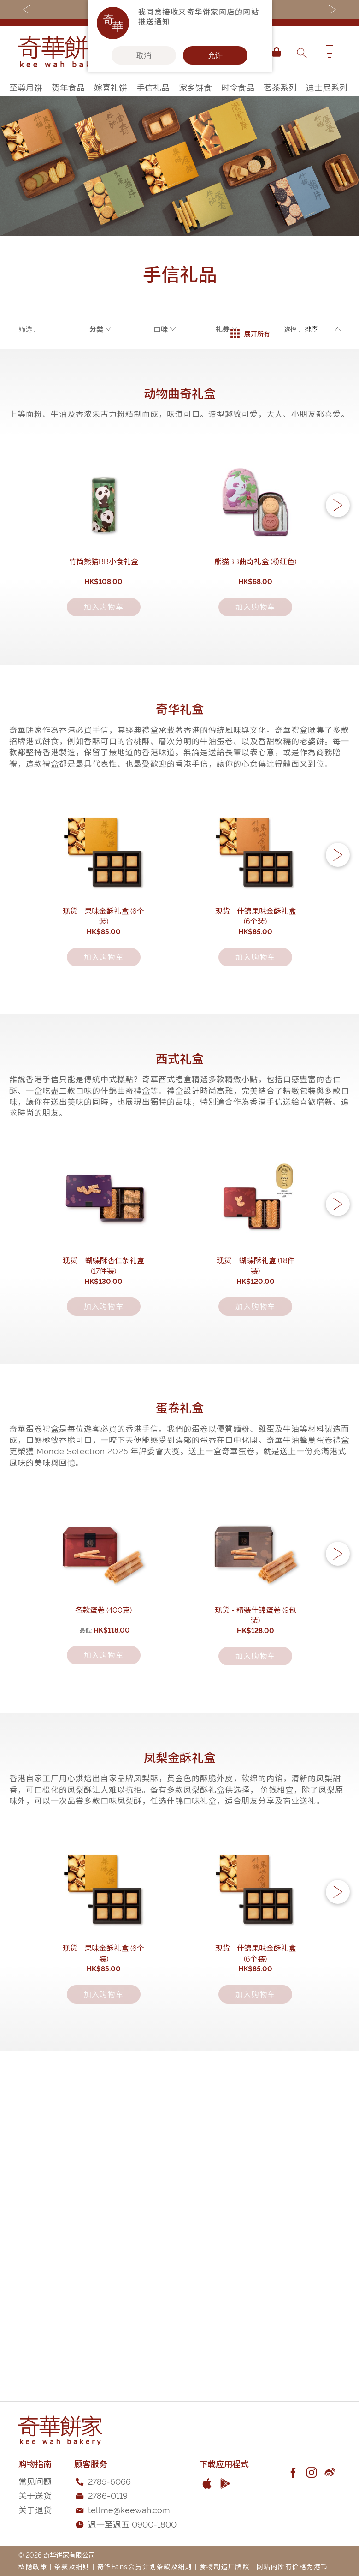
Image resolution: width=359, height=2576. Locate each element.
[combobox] (301, 52)
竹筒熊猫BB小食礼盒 (103, 625)
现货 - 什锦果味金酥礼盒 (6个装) (255, 1042)
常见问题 (35, 2481)
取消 (143, 55)
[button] (338, 538)
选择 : (292, 328)
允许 (215, 55)
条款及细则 (72, 2566)
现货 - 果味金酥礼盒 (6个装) (103, 1042)
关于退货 (35, 2509)
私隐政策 (32, 2566)
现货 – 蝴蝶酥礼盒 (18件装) (255, 1457)
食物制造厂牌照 (225, 2566)
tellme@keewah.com (129, 2509)
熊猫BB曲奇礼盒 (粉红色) (255, 625)
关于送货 (35, 2495)
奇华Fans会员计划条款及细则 (145, 2566)
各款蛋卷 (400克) (103, 1873)
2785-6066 (109, 2481)
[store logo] (64, 52)
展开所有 (250, 329)
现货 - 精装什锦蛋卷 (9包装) (255, 1873)
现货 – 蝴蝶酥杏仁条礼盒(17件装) (103, 1457)
